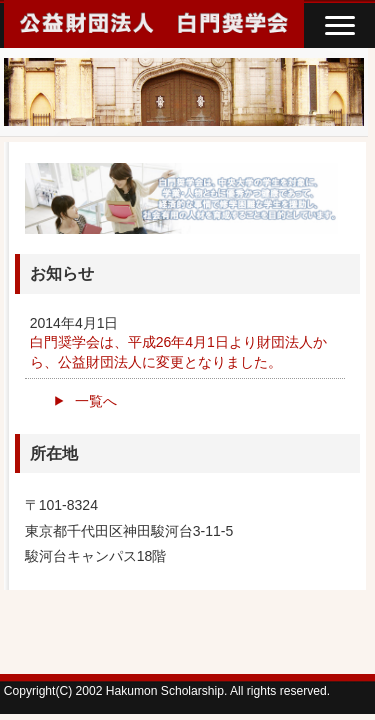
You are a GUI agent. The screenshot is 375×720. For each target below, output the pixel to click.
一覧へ (96, 401)
